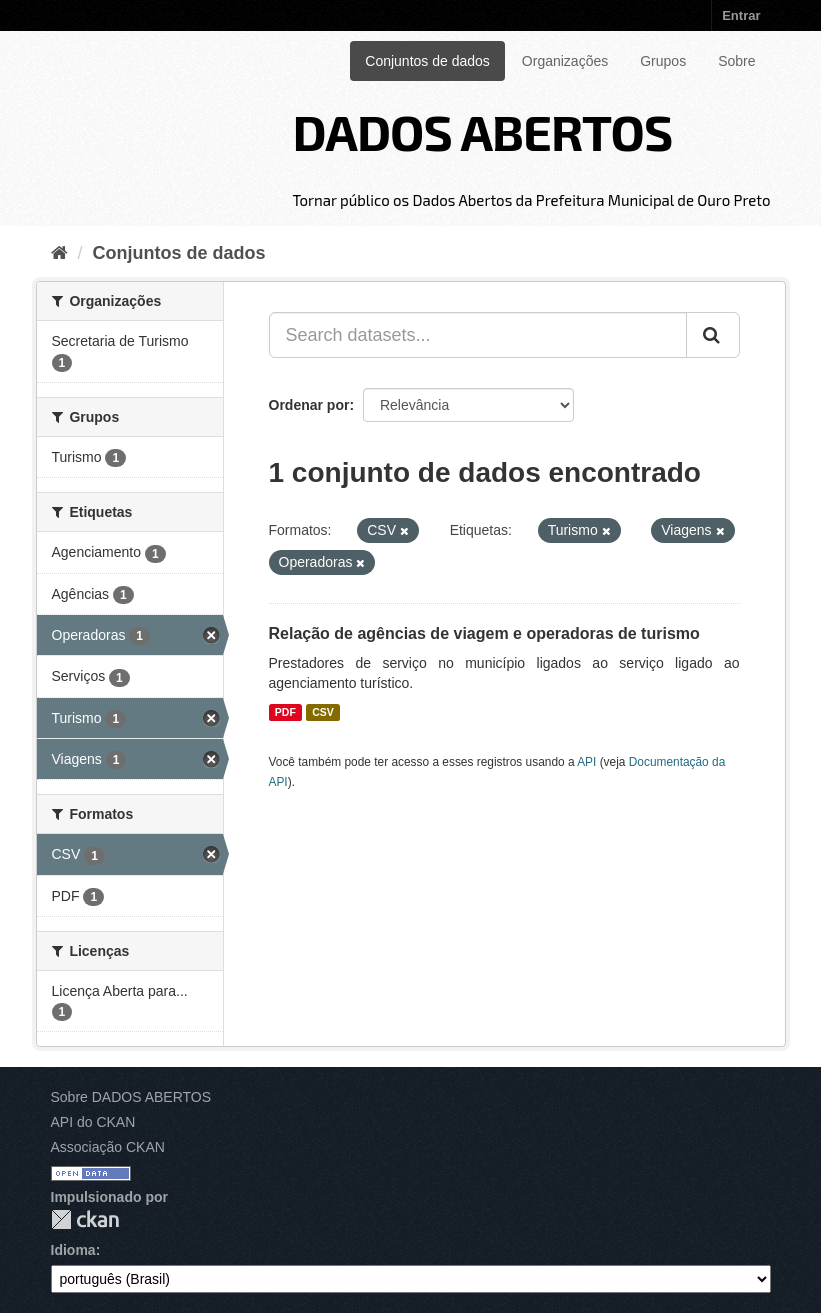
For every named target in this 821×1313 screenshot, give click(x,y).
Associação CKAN (108, 1147)
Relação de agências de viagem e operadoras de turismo (484, 633)
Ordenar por (309, 405)
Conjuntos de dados (427, 61)
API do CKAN (93, 1122)
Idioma (73, 1250)
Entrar (741, 15)
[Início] (59, 253)
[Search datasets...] (478, 335)
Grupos (663, 61)
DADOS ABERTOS (482, 131)
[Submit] (713, 335)
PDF (285, 712)
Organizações (565, 61)
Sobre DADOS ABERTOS (131, 1097)
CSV (323, 712)
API (586, 762)
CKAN (85, 1219)
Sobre (736, 61)
